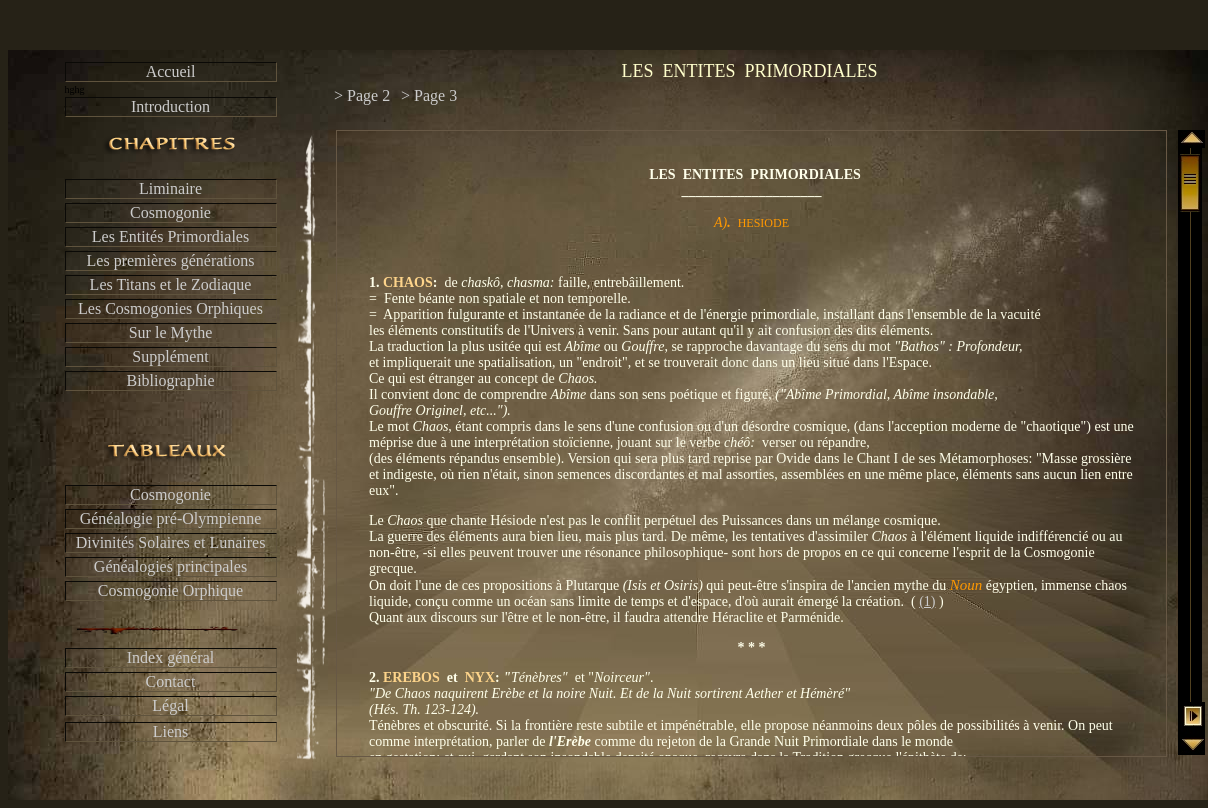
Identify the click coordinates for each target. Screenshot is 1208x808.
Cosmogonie (170, 212)
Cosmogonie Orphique (170, 590)
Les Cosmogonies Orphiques (170, 308)
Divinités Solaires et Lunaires (171, 542)
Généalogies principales (170, 566)
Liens (171, 731)
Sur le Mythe (171, 332)
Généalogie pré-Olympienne (171, 518)
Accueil (171, 71)
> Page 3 (429, 95)
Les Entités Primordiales (170, 236)
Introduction (170, 106)
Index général (171, 657)
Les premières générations (171, 260)
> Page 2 (362, 95)
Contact (171, 681)
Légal (170, 705)
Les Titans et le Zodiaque (171, 284)
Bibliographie (171, 380)
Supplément (170, 356)
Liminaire (170, 188)
